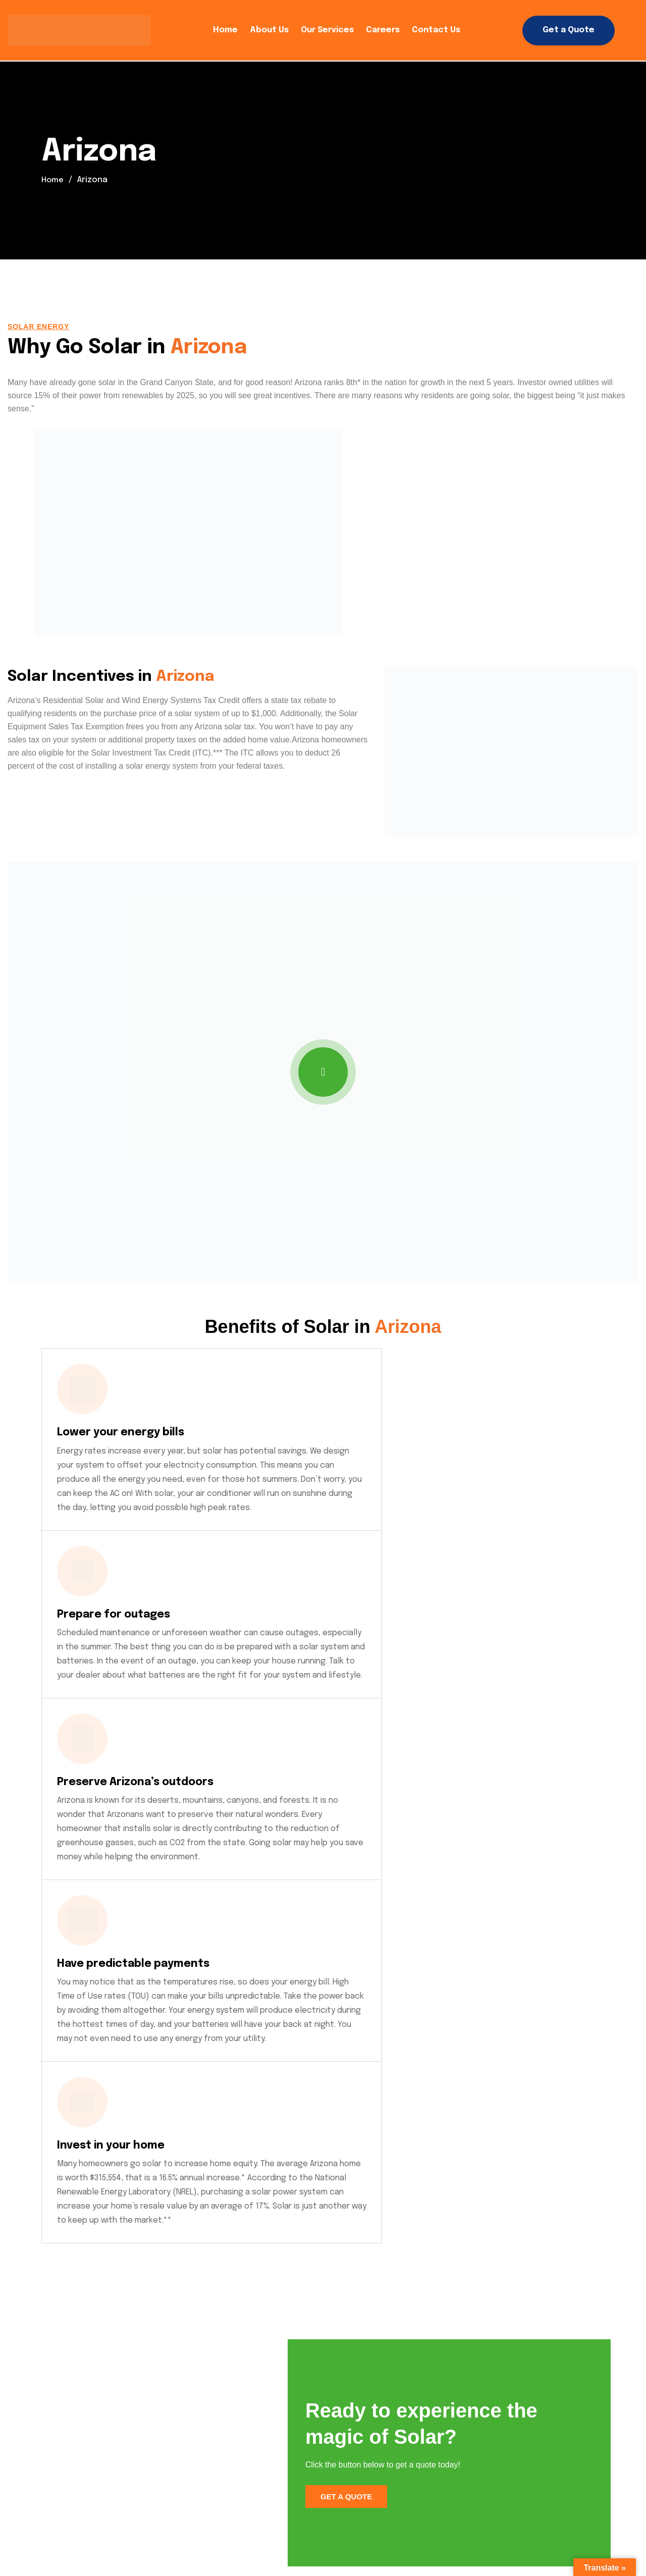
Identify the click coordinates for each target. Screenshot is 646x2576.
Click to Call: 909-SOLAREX (113, 2429)
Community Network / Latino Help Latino (486, 2522)
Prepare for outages (308, 1432)
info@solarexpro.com (108, 2391)
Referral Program (110, 2535)
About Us (269, 30)
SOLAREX (24, 2534)
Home (225, 30)
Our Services (327, 30)
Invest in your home (303, 1686)
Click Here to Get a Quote (538, 2335)
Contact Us (436, 30)
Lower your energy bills (128, 1432)
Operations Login (251, 2522)
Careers (383, 30)
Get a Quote (569, 30)
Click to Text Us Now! (103, 2467)
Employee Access (346, 2522)
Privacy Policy (101, 2522)
